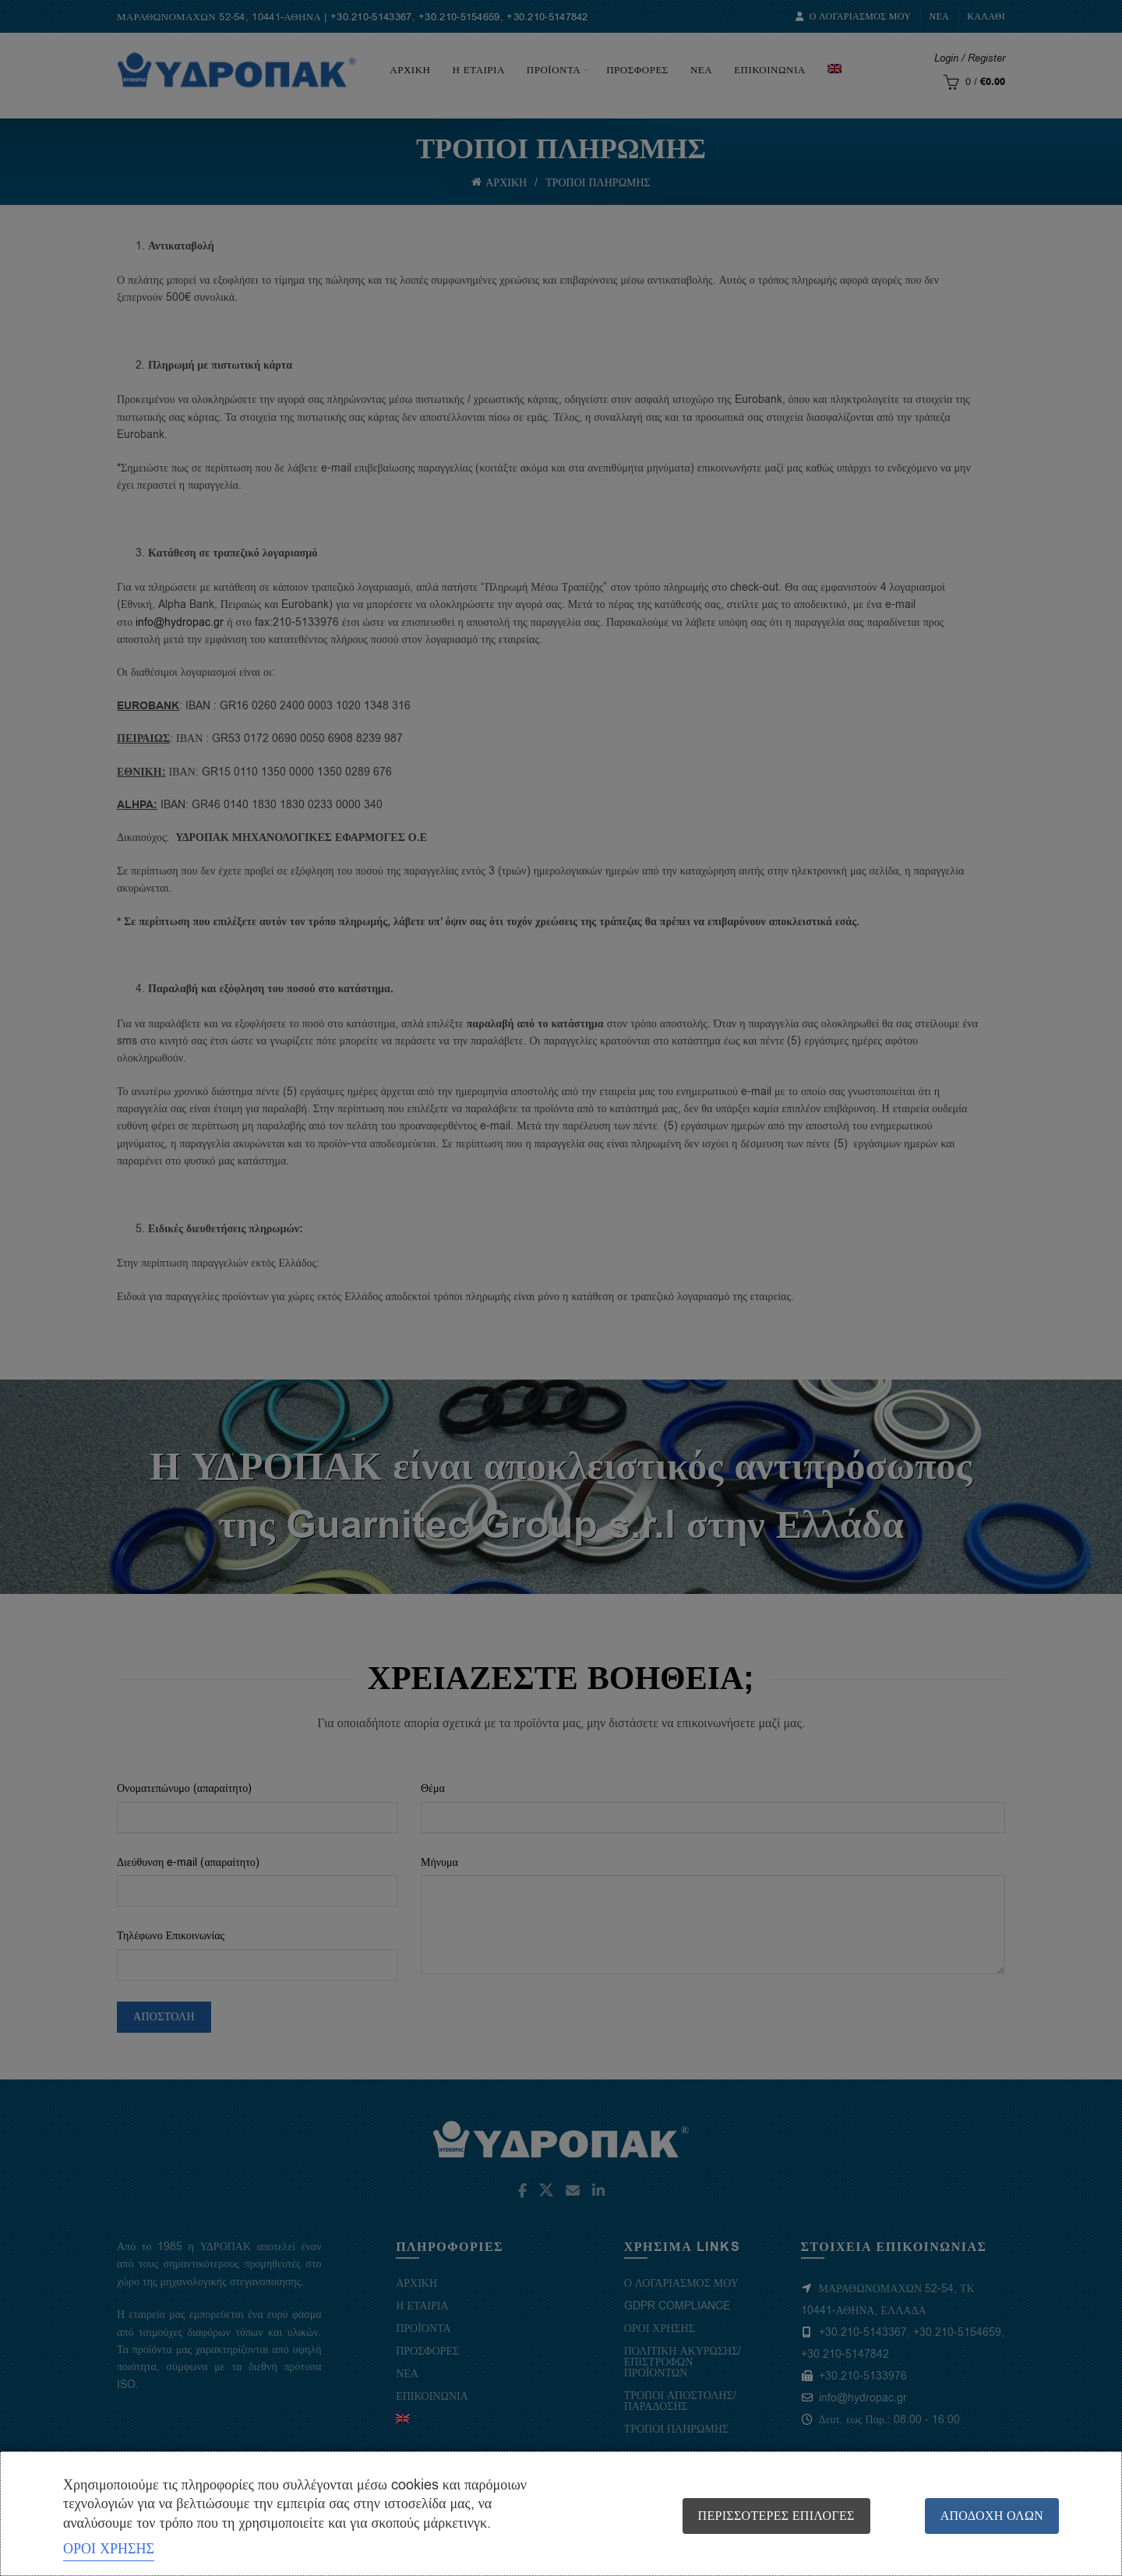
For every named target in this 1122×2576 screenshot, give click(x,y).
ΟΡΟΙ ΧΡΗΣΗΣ (108, 2548)
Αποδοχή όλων (991, 2516)
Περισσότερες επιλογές (776, 2516)
